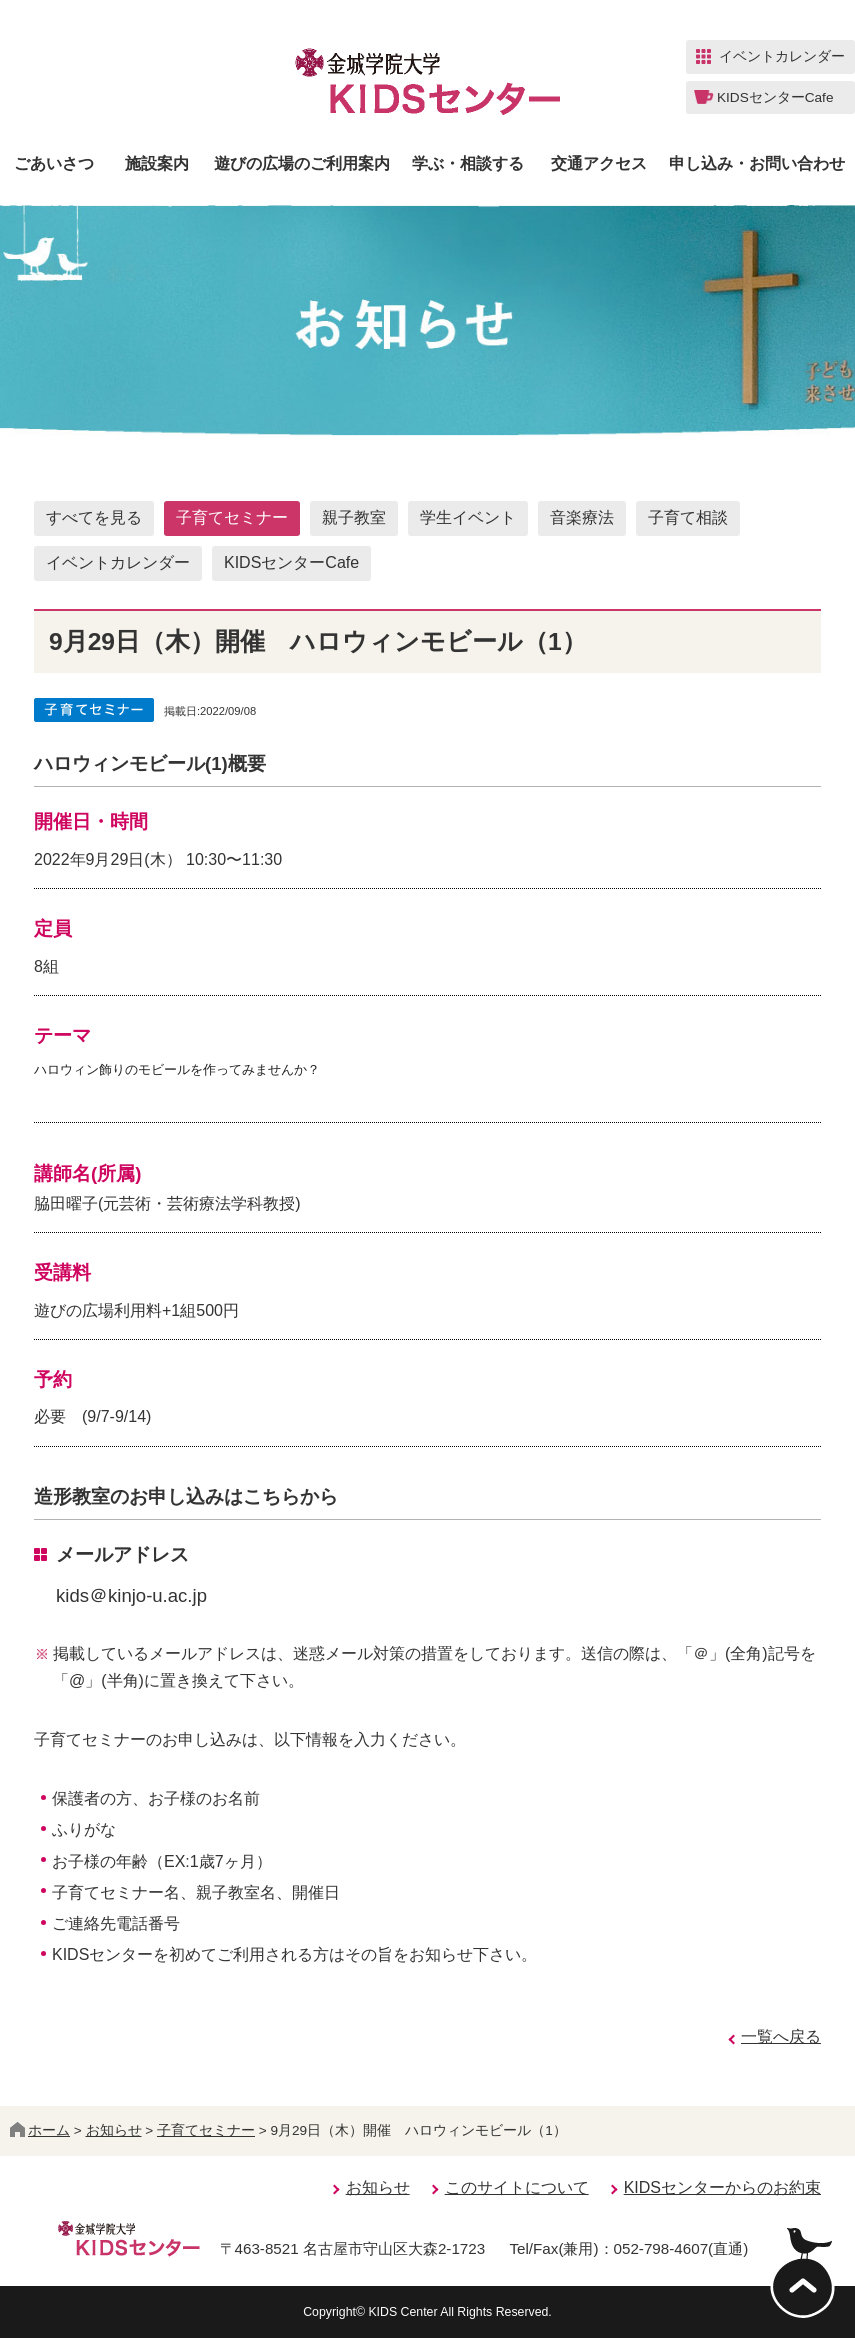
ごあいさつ (54, 164)
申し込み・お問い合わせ (757, 164)
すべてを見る (94, 517)
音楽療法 (582, 517)
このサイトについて (517, 2187)
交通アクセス (599, 164)
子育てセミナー (232, 517)
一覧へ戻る (781, 2036)
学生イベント (468, 517)
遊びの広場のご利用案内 (302, 164)
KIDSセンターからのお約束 (722, 2187)
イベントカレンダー (118, 562)
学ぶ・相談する (468, 164)
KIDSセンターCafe (291, 562)
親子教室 (354, 517)
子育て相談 (688, 517)
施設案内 (157, 164)
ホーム (40, 2130)
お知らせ (114, 2130)
